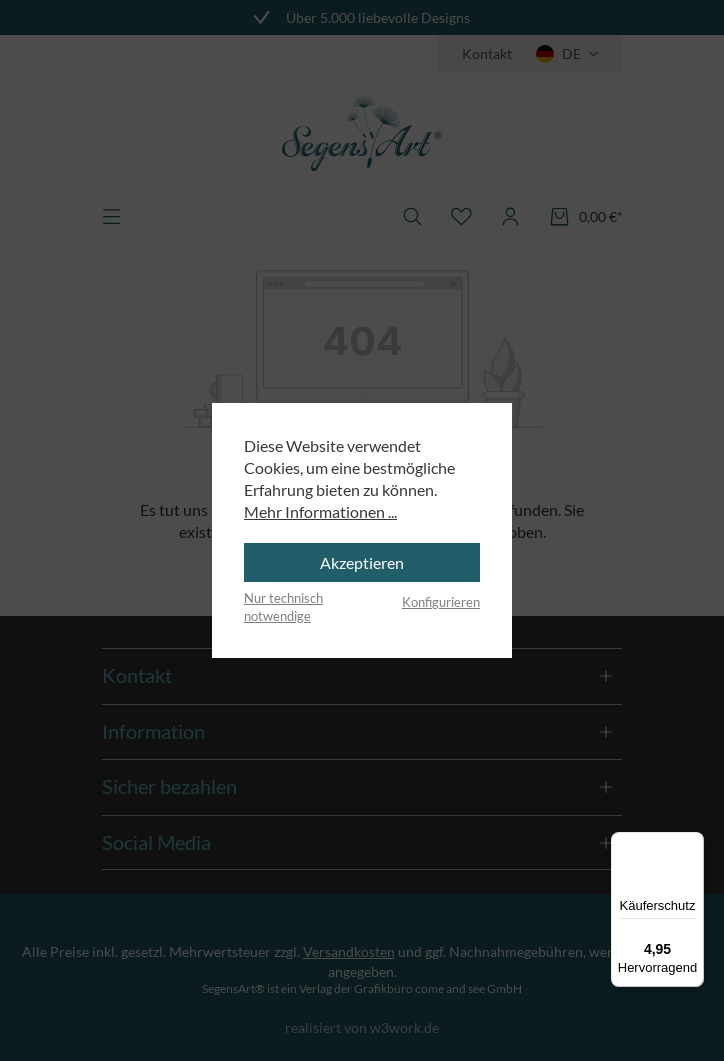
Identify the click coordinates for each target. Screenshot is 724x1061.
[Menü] (692, 844)
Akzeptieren (362, 562)
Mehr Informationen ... (320, 511)
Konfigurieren (441, 602)
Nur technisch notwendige (283, 607)
